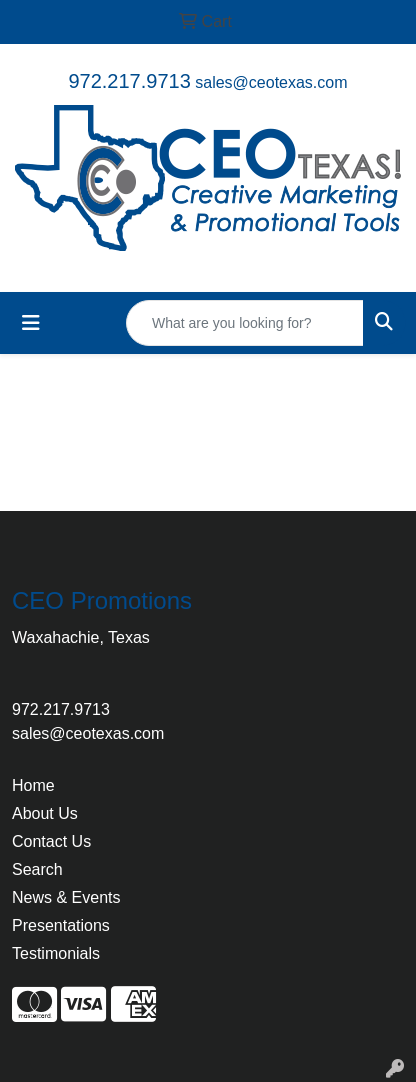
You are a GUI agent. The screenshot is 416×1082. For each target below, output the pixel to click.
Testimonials (56, 953)
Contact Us (51, 841)
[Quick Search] (245, 323)
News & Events (66, 897)
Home (33, 785)
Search (37, 869)
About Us (45, 813)
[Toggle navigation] (31, 323)
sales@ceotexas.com (271, 82)
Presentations (61, 925)
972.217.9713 (129, 81)
